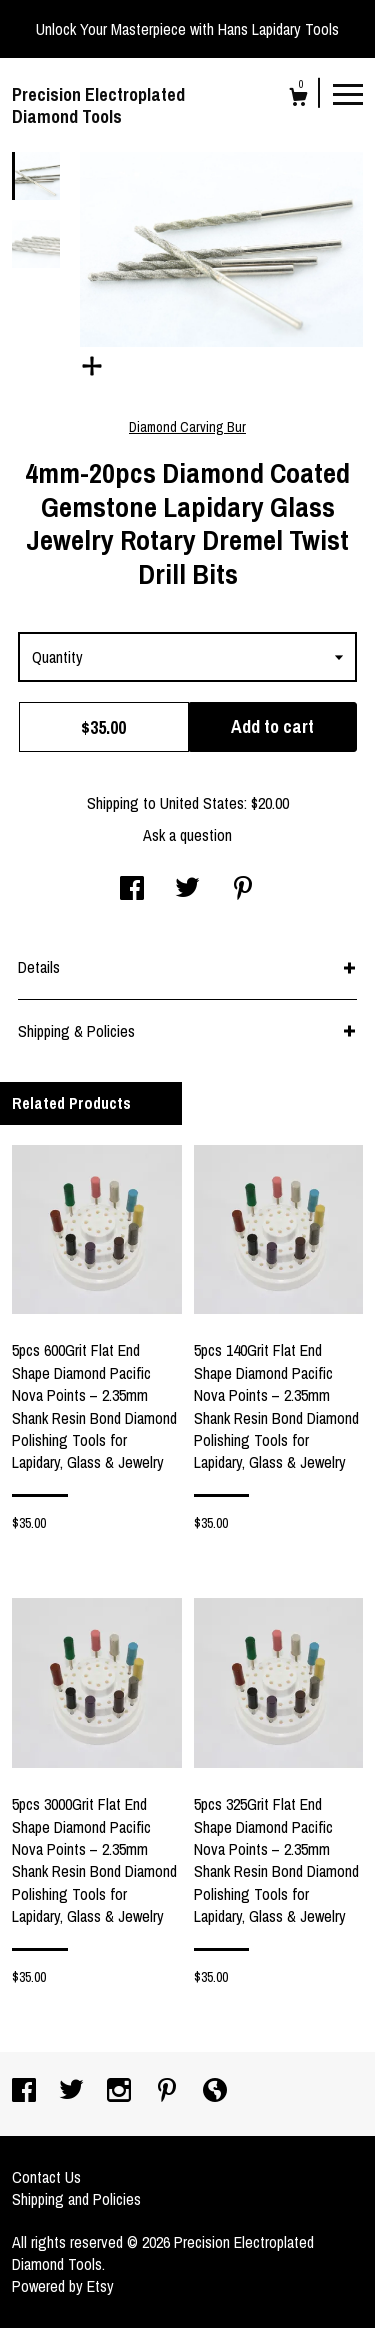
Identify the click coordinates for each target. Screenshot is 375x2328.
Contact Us (46, 2177)
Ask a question (187, 835)
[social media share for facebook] (132, 890)
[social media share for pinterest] (243, 890)
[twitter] (73, 2092)
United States (202, 803)
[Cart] (298, 99)
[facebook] (26, 2092)
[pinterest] (169, 2092)
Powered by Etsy (63, 2286)
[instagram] (121, 2092)
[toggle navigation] (348, 93)
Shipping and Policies (76, 2199)
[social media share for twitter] (187, 890)
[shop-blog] (215, 2092)
